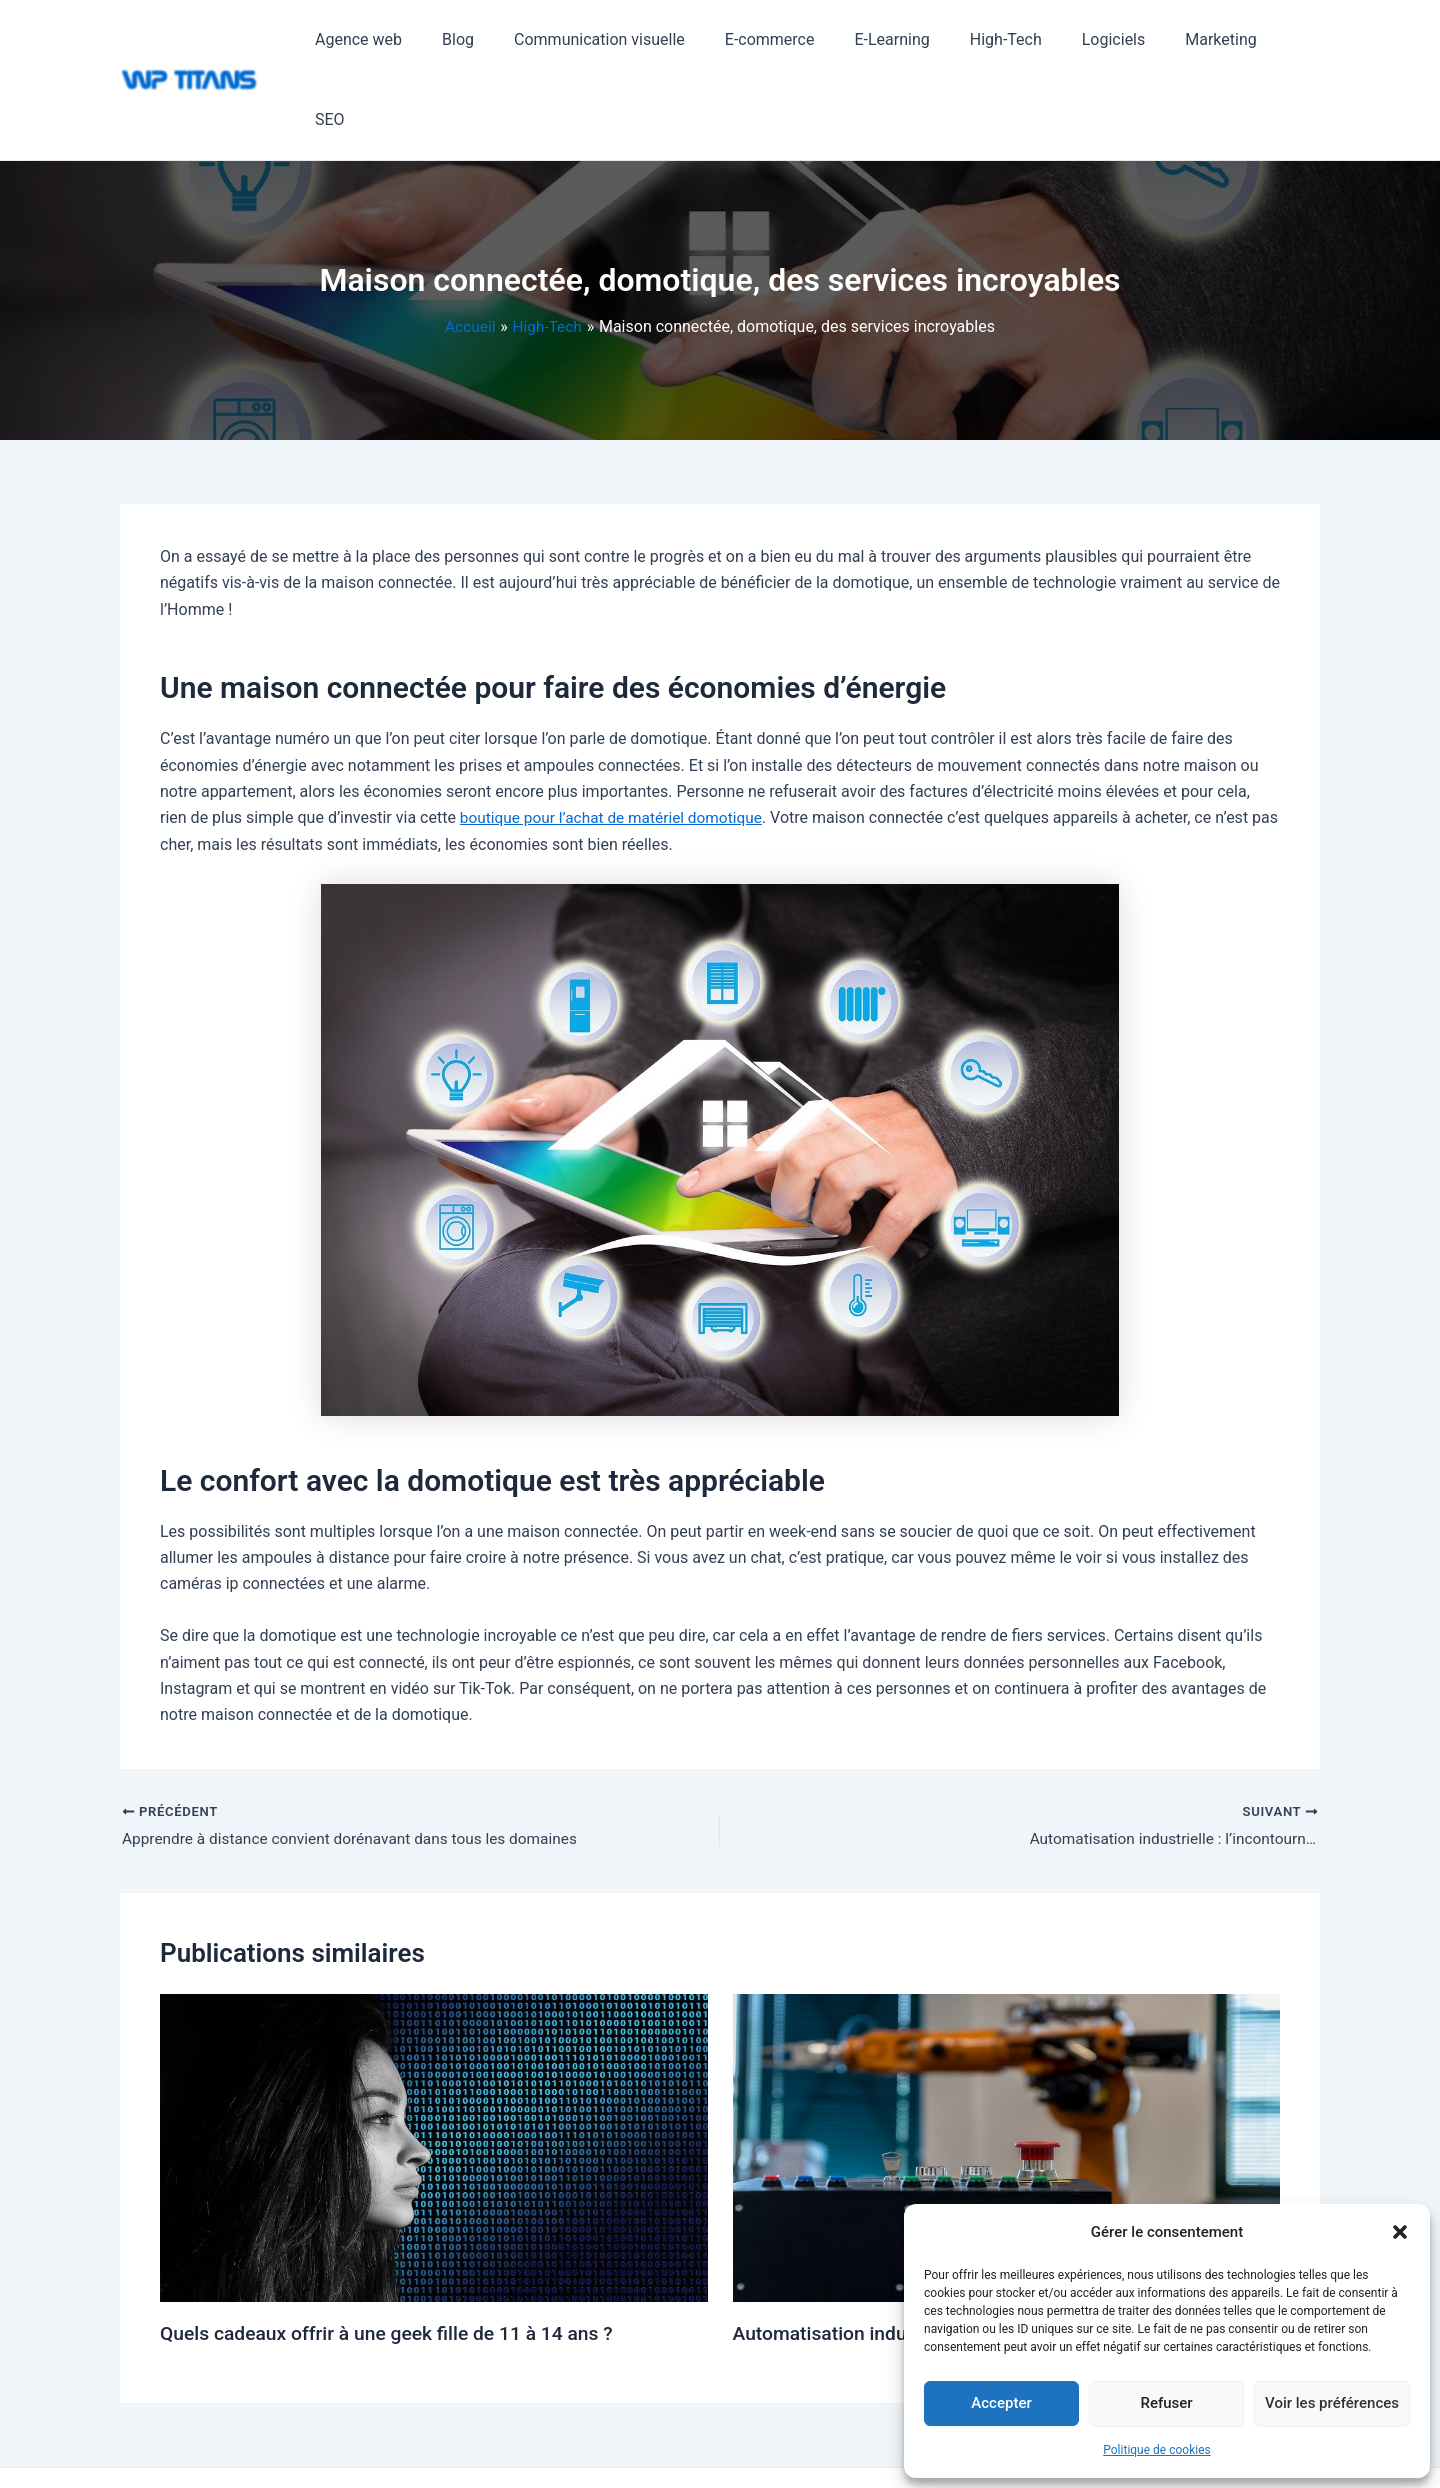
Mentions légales (777, 2438)
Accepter (1001, 2403)
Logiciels (1107, 39)
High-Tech (1007, 39)
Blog (492, 39)
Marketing (1206, 39)
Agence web (400, 39)
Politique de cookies (1156, 2450)
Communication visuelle (625, 39)
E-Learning (901, 39)
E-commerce (787, 39)
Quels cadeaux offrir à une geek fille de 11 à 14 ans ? (395, 2255)
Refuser (1166, 2403)
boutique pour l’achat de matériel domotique (617, 737)
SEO (1289, 39)
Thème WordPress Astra (644, 2438)
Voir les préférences (1332, 2403)
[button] (1400, 2232)
